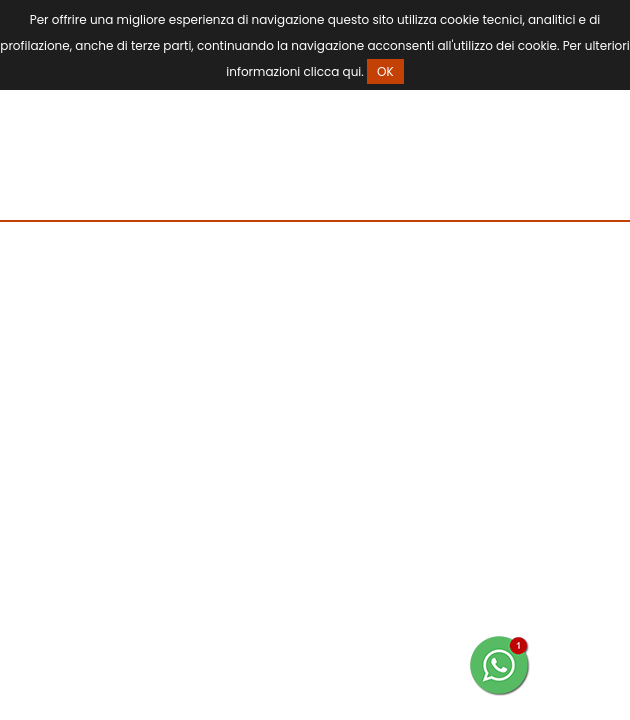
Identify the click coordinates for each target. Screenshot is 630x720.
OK (385, 71)
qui (352, 71)
